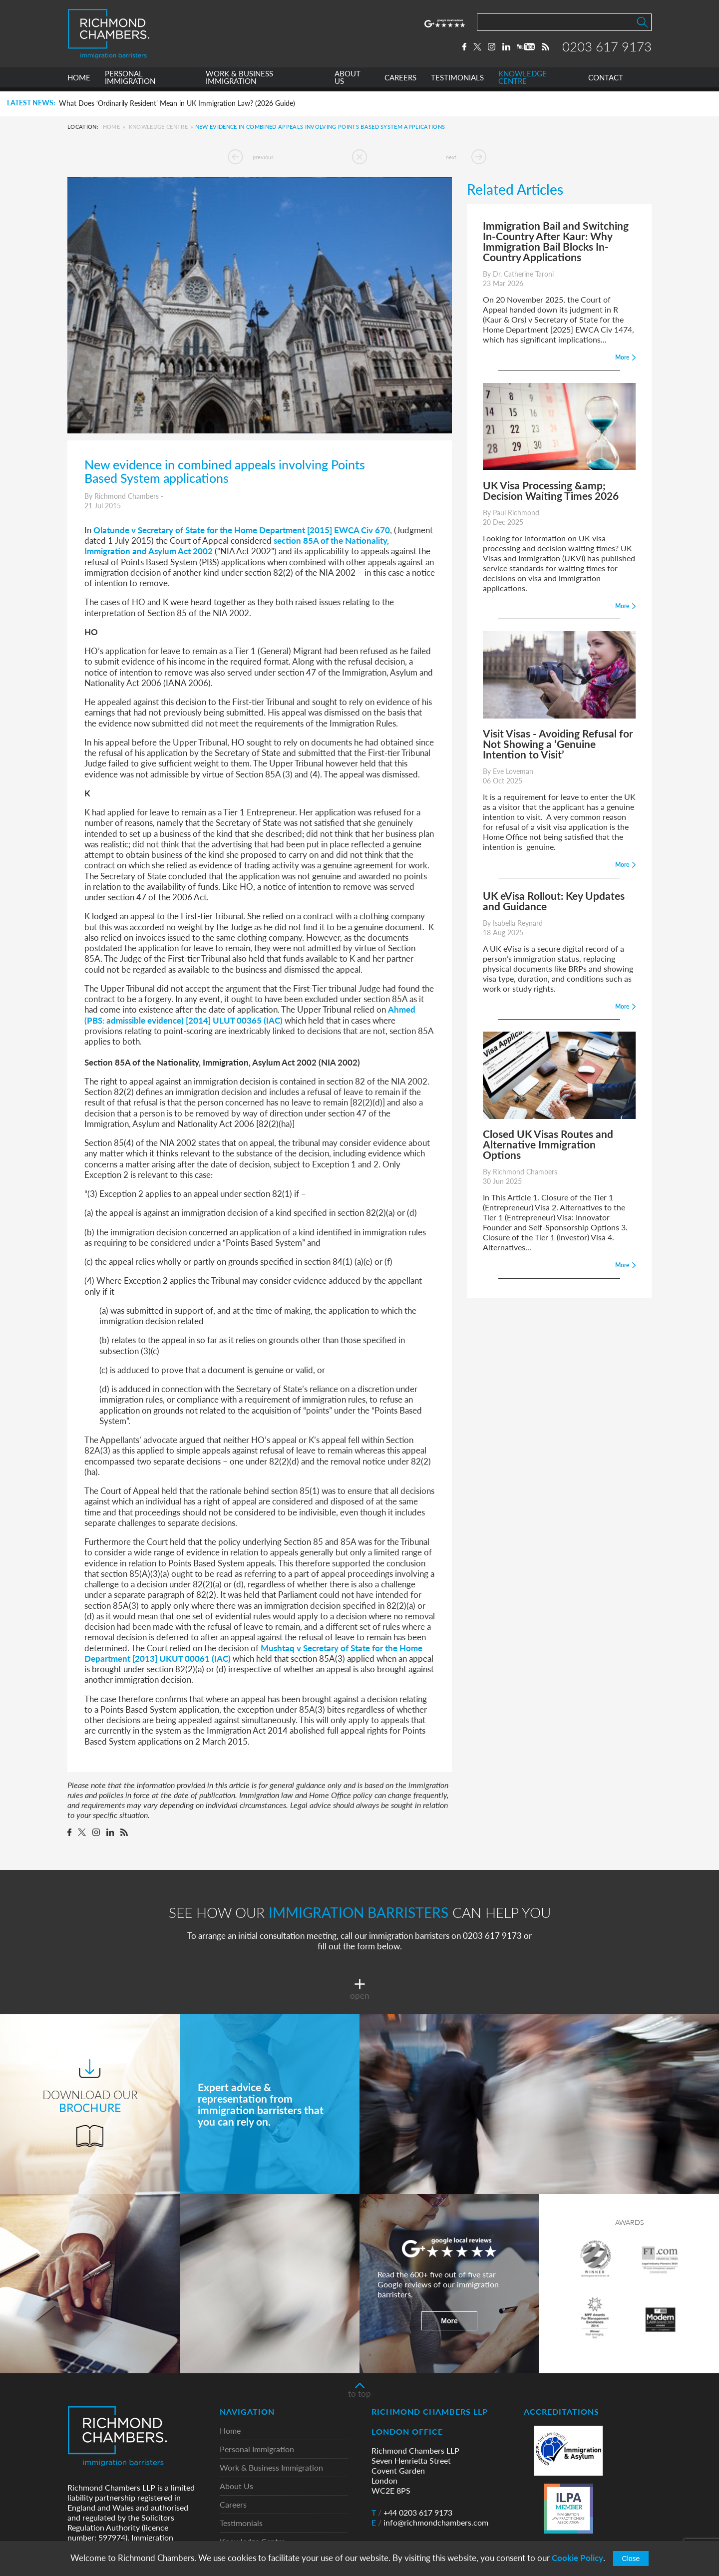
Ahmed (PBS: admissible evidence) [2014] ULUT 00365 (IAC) (249, 1014)
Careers (233, 2505)
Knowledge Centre (158, 126)
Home (111, 126)
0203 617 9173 (607, 48)
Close (631, 2559)
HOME (78, 81)
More (449, 2321)
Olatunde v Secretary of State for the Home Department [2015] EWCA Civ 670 (241, 530)
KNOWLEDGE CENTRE (522, 81)
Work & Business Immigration (271, 2468)
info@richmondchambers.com (429, 2523)
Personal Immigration (257, 2449)
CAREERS (400, 81)
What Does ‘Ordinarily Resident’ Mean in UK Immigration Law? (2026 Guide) (177, 103)
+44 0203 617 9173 (411, 2513)
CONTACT (605, 81)
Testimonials (241, 2523)
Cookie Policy (577, 2558)
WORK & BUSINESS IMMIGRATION (239, 81)
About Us (236, 2486)
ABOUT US (347, 81)
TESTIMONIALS (457, 81)
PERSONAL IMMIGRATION (130, 81)
